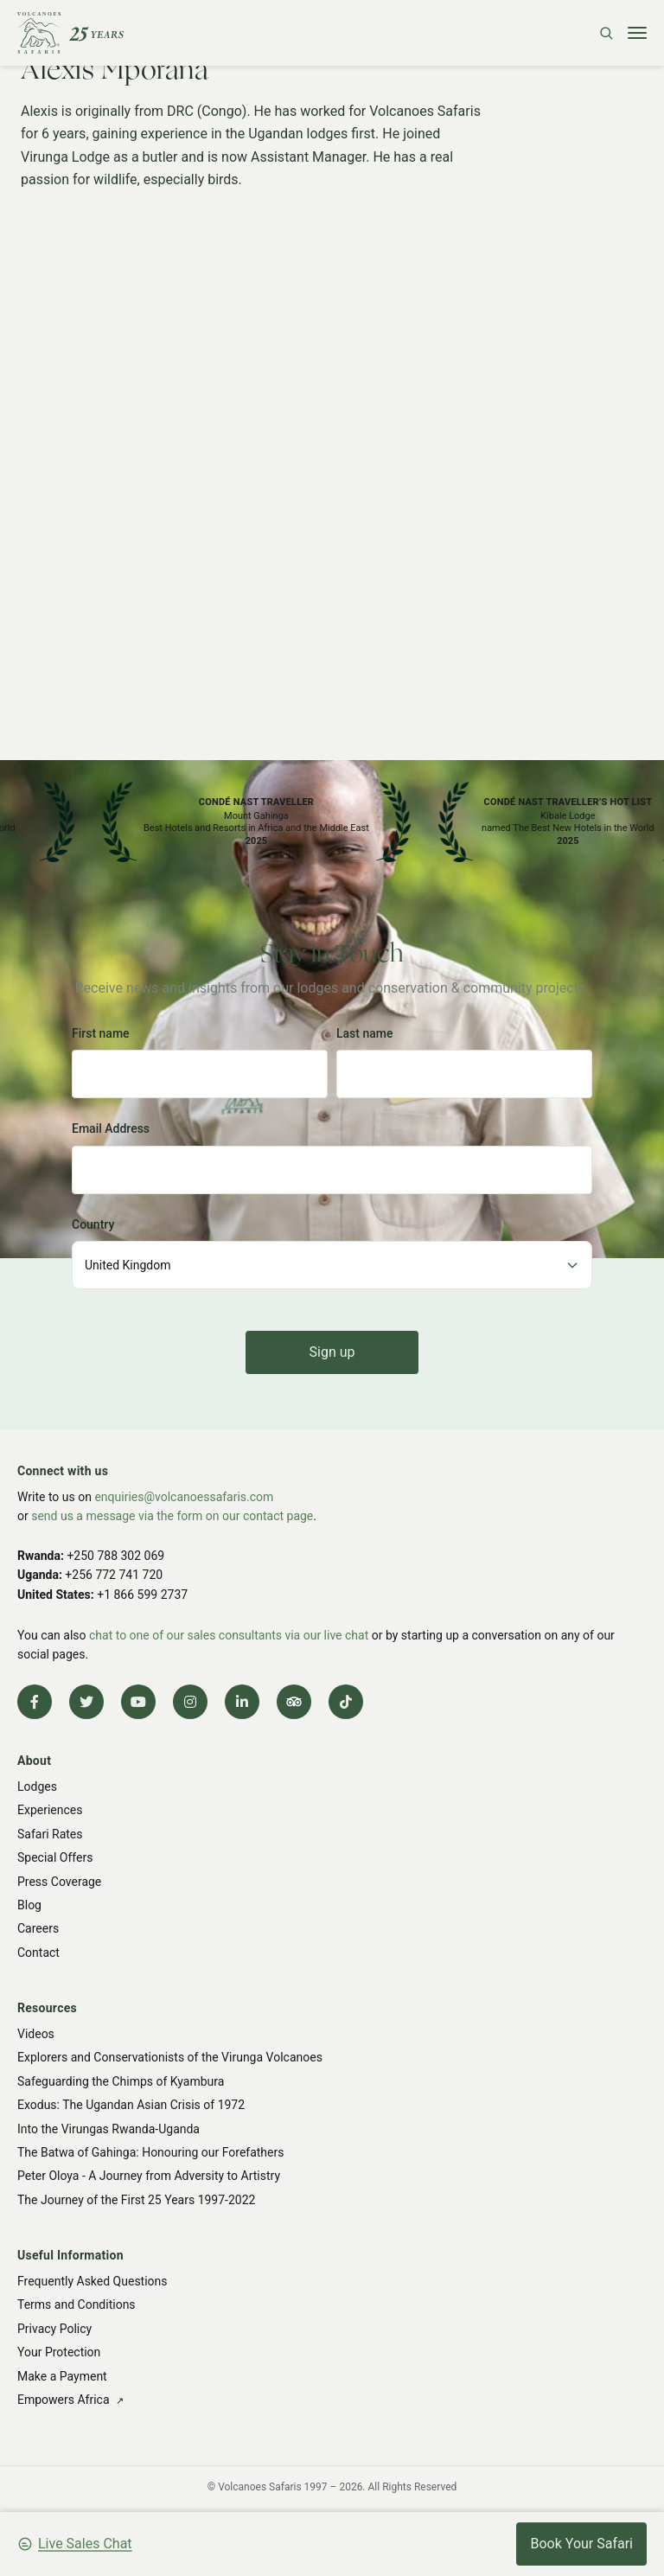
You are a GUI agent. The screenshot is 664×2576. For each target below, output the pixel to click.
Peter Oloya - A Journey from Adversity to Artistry (148, 2176)
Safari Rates (50, 1834)
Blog (29, 1905)
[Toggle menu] (637, 33)
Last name (364, 1033)
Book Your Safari (581, 2543)
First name (101, 1033)
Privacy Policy (54, 2329)
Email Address (111, 1128)
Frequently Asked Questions (92, 2281)
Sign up (332, 1352)
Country (93, 1224)
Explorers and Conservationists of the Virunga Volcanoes (169, 2057)
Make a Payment (62, 2376)
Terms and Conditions (76, 2304)
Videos (35, 2034)
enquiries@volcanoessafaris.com (183, 1497)
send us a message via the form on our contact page (172, 1516)
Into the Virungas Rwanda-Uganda (108, 2129)
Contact (38, 1952)
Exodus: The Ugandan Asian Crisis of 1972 (131, 2105)
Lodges (37, 1786)
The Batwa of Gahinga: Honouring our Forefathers (150, 2152)
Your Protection (58, 2352)
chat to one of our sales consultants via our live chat (228, 1635)
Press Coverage (59, 1882)
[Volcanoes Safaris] (70, 33)
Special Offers (55, 1857)
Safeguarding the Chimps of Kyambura (120, 2081)
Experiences (49, 1811)
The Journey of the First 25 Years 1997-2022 (136, 2200)
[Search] (606, 33)
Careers (38, 1929)
